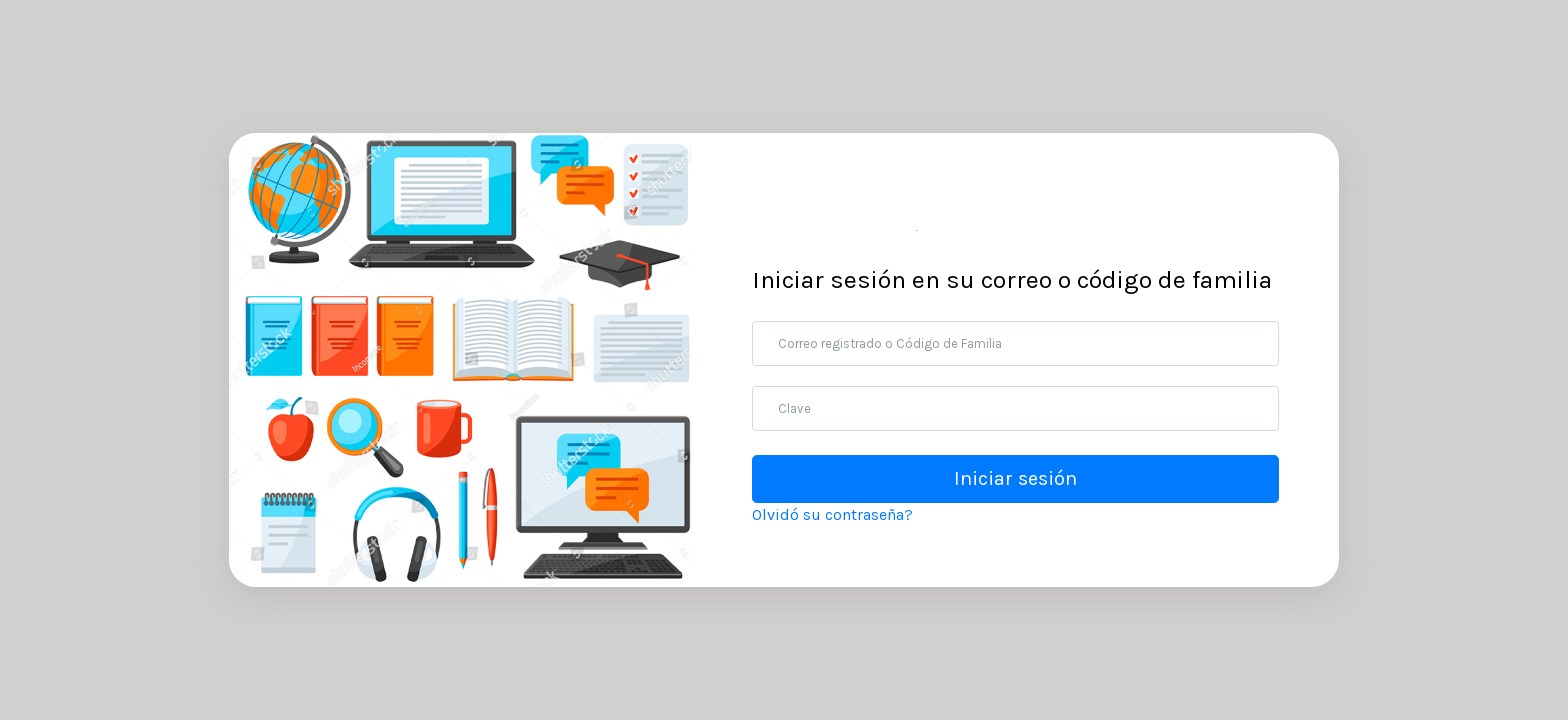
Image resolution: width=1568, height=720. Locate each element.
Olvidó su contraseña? (832, 514)
